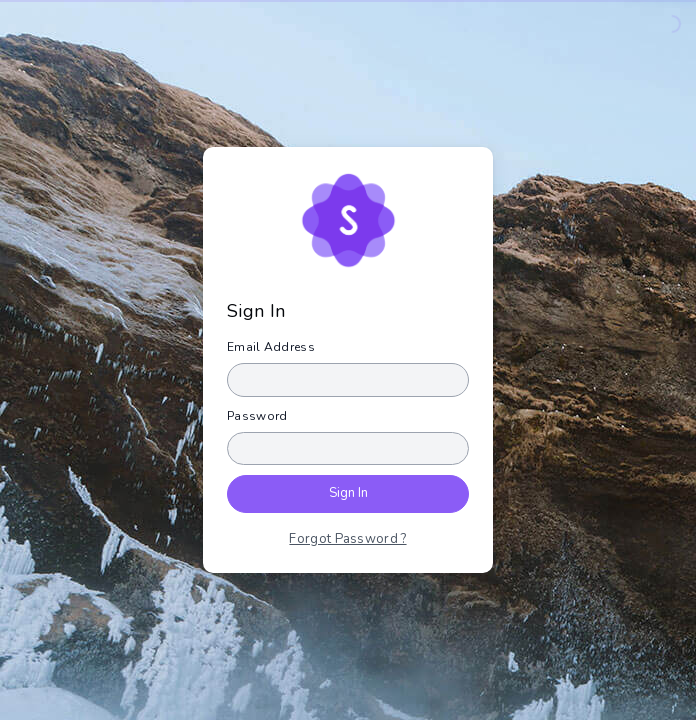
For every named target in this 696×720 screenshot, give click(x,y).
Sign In (348, 493)
